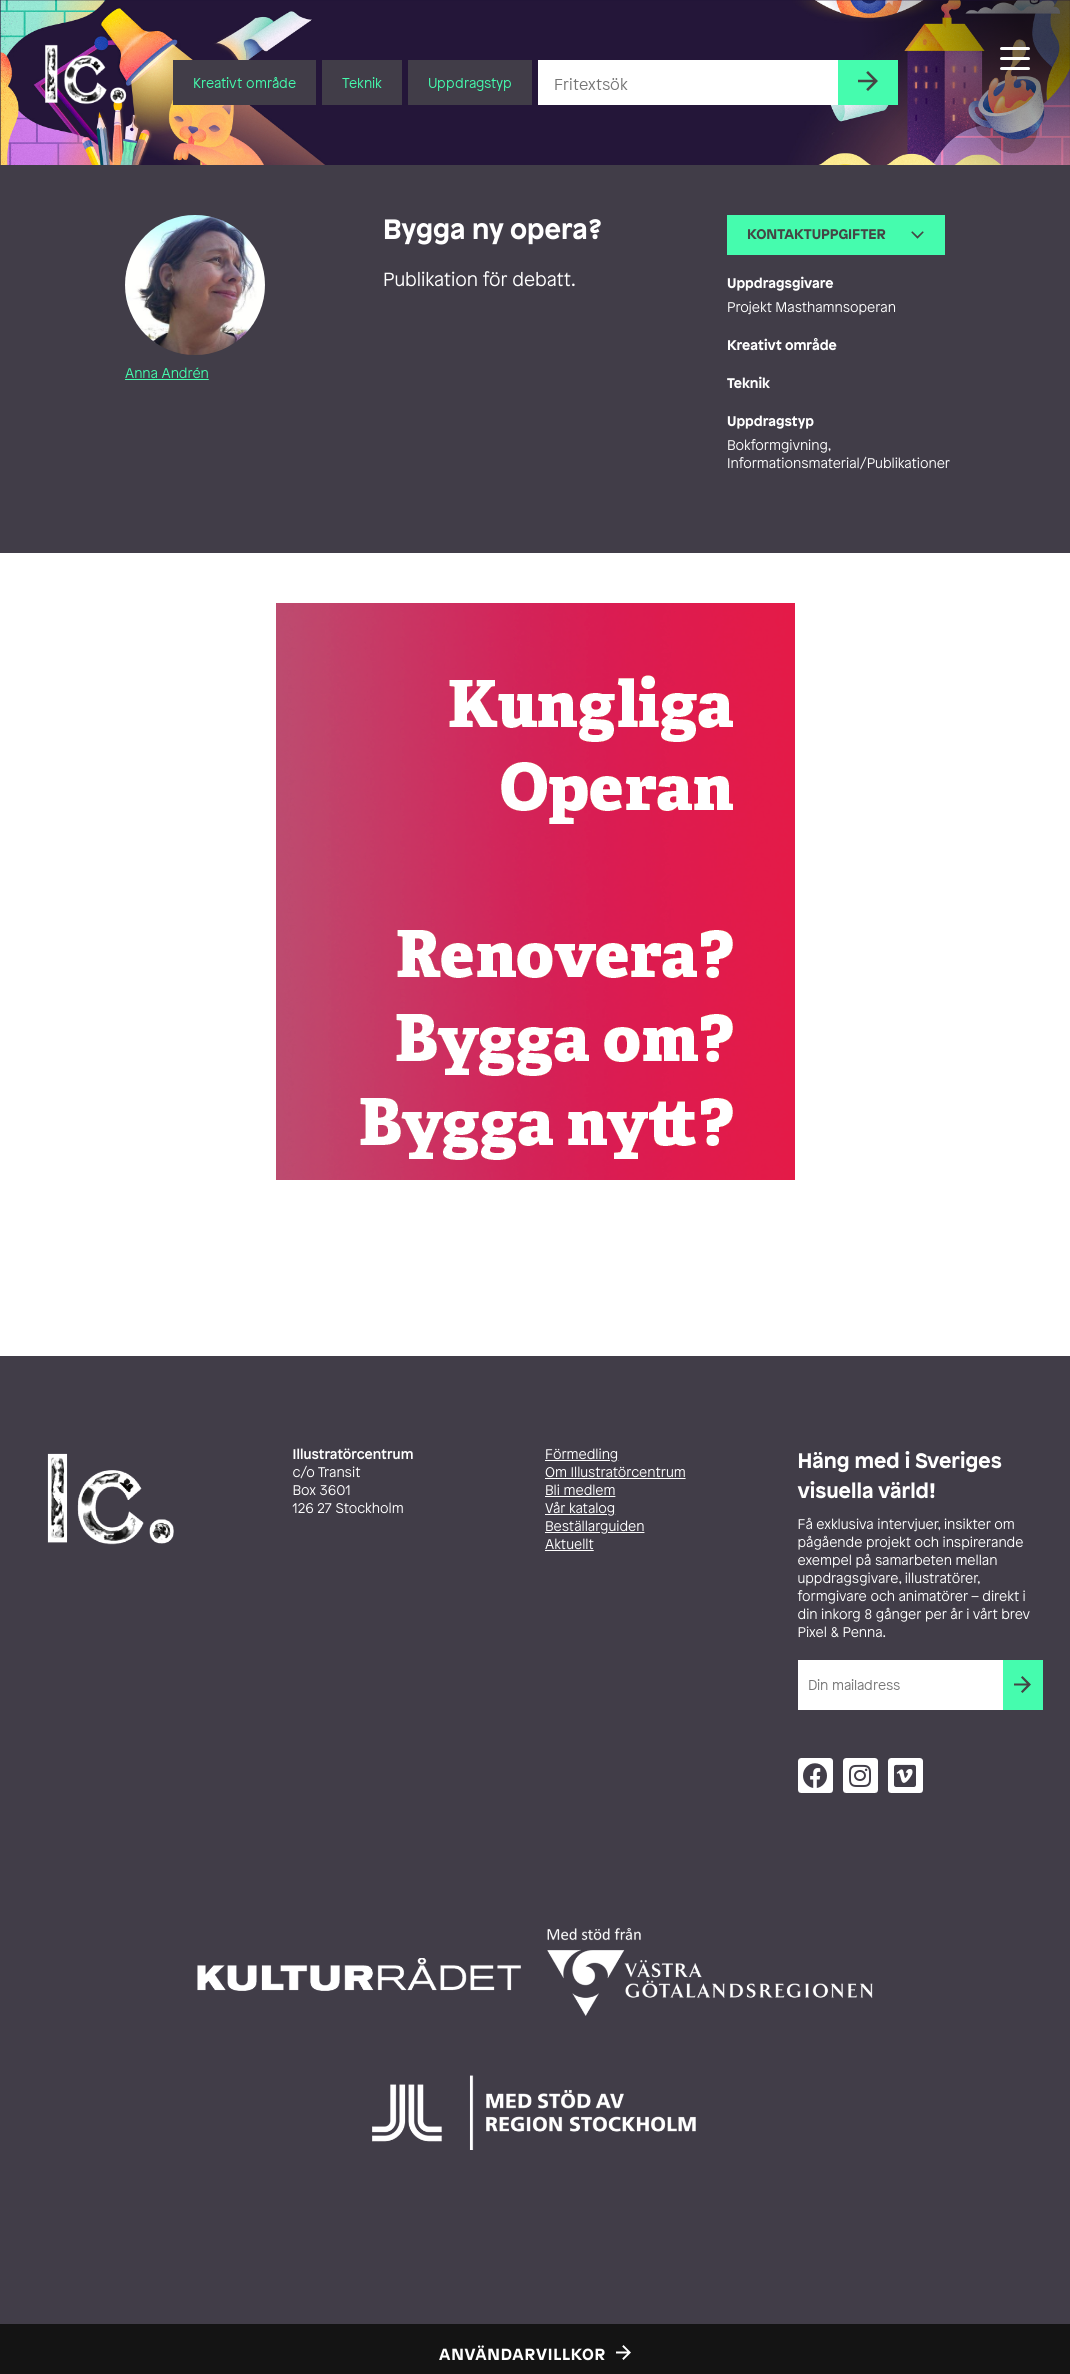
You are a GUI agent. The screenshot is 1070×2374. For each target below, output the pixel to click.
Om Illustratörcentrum (615, 1472)
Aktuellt (569, 1544)
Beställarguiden (594, 1526)
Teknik (362, 82)
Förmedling (581, 1454)
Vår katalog (580, 1508)
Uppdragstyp (470, 82)
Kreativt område (244, 82)
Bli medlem (580, 1490)
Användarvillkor (522, 2354)
